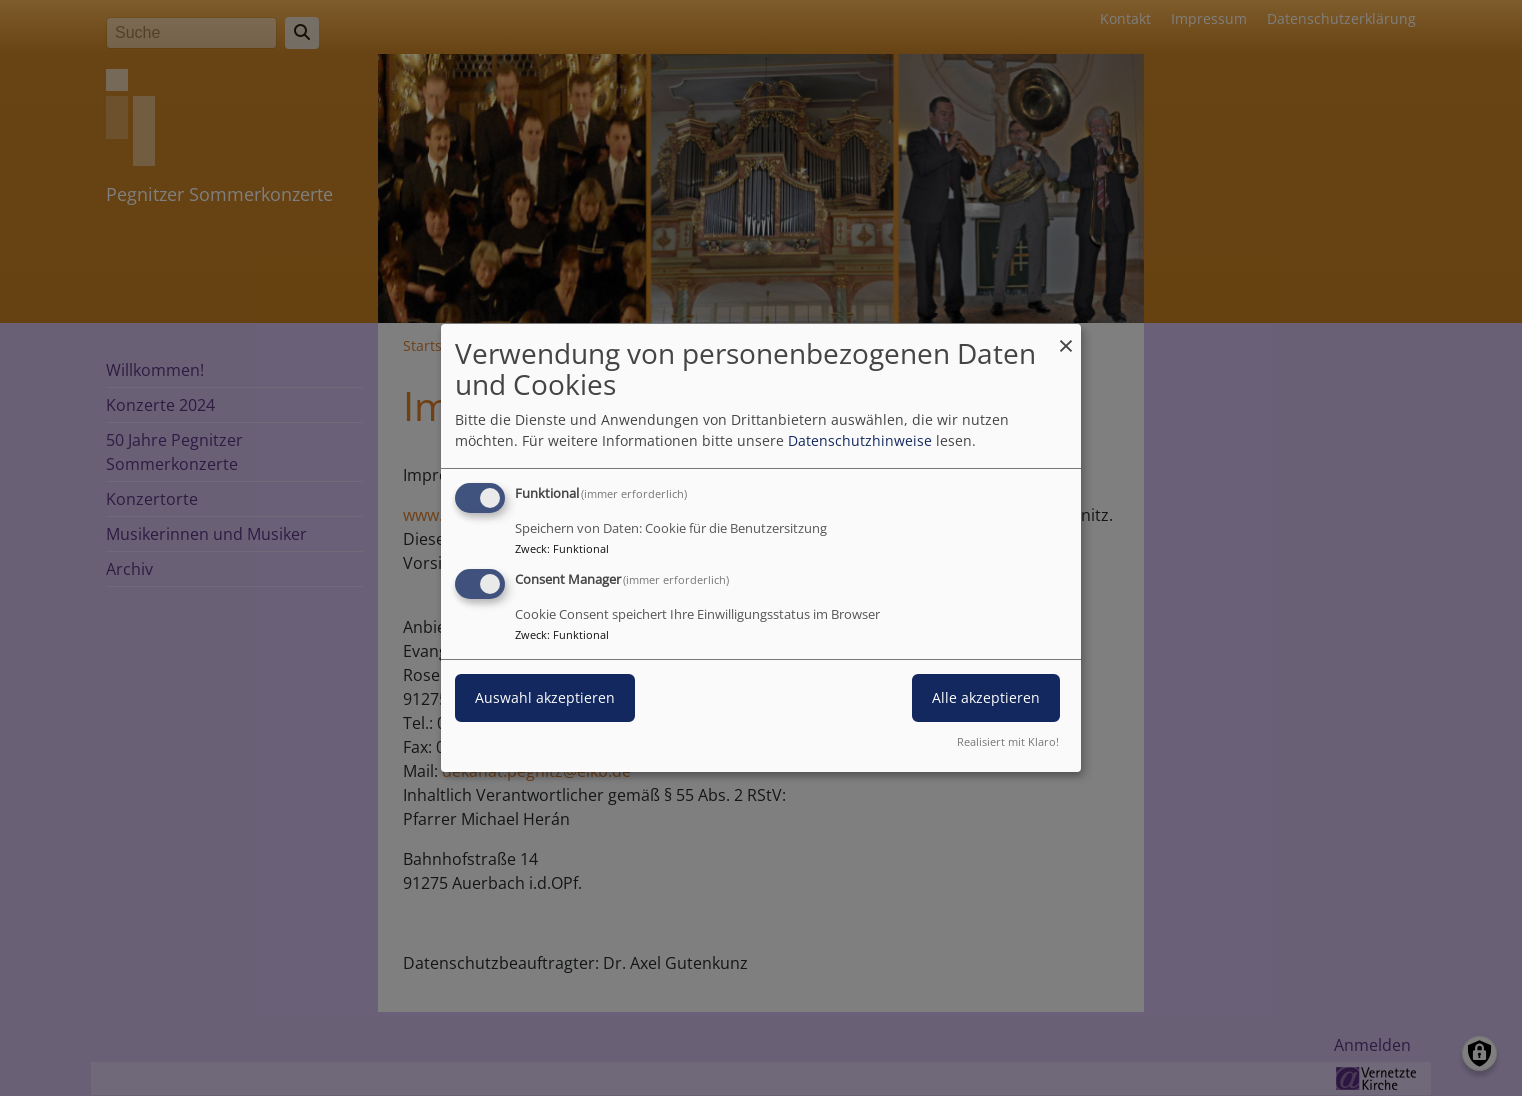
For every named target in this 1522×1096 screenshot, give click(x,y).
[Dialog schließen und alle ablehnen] (1066, 336)
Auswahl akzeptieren (545, 697)
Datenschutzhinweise (860, 440)
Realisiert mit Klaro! (1008, 741)
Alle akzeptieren (986, 697)
